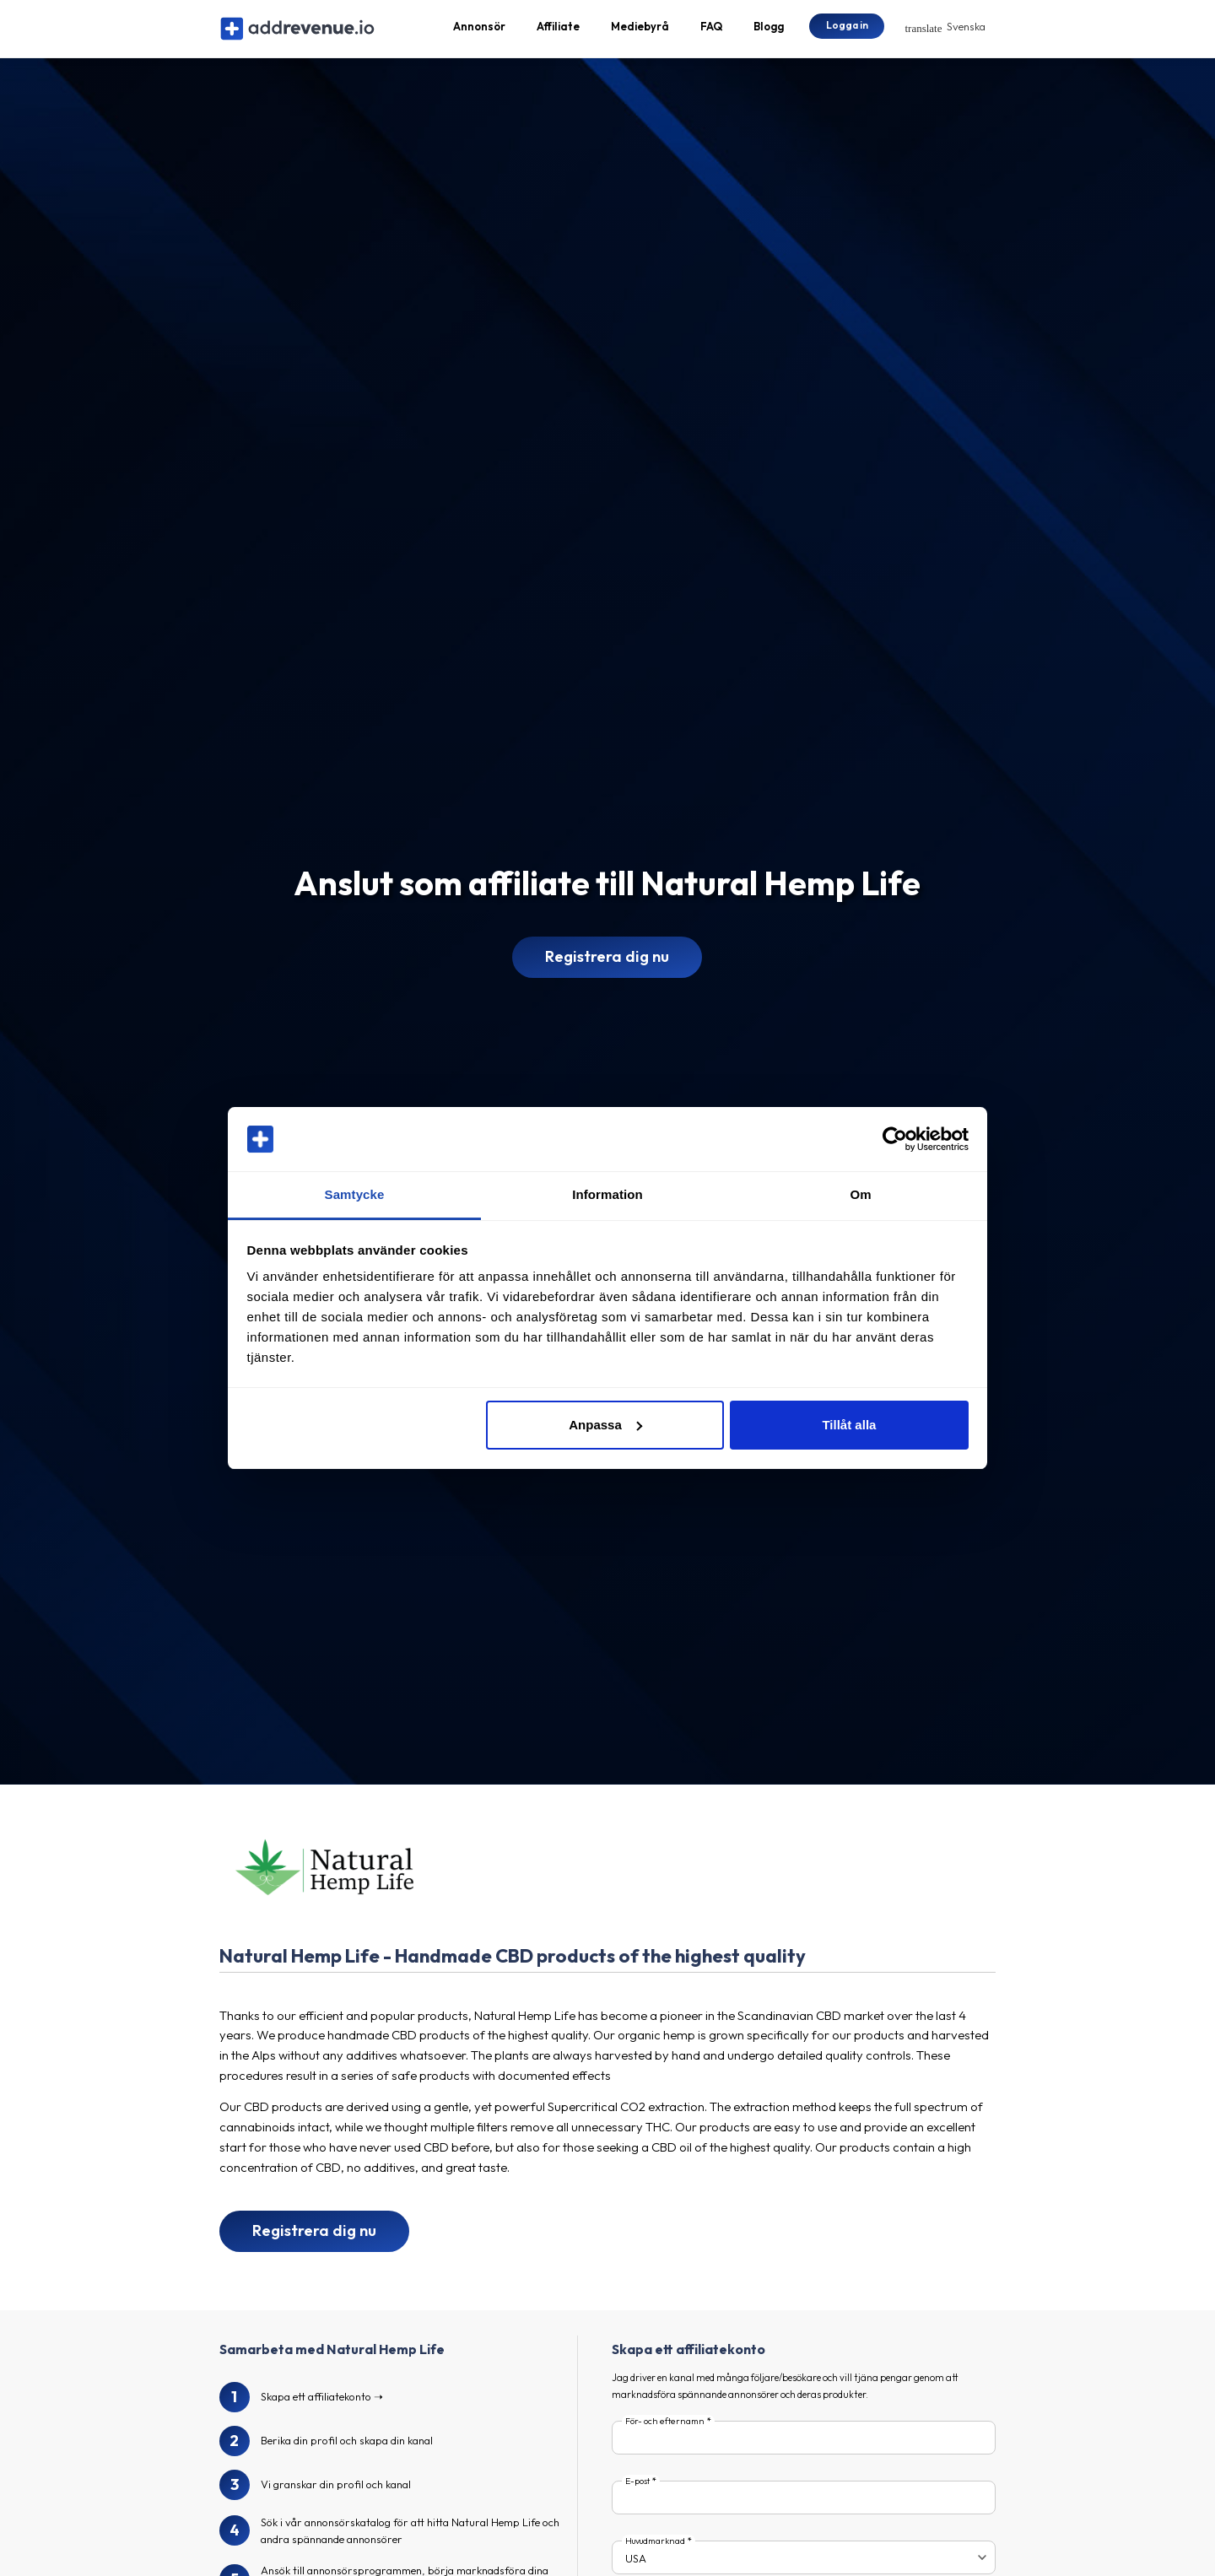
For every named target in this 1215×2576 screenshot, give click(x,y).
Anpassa (605, 1425)
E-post (637, 2490)
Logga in (847, 29)
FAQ (711, 30)
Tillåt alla (849, 1425)
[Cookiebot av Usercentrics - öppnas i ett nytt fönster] (895, 1139)
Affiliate (558, 30)
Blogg (768, 30)
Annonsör (479, 30)
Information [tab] (607, 1194)
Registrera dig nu (607, 965)
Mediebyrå (640, 30)
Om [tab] (860, 1194)
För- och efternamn (665, 2430)
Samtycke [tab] (355, 1194)
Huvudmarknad (655, 2549)
